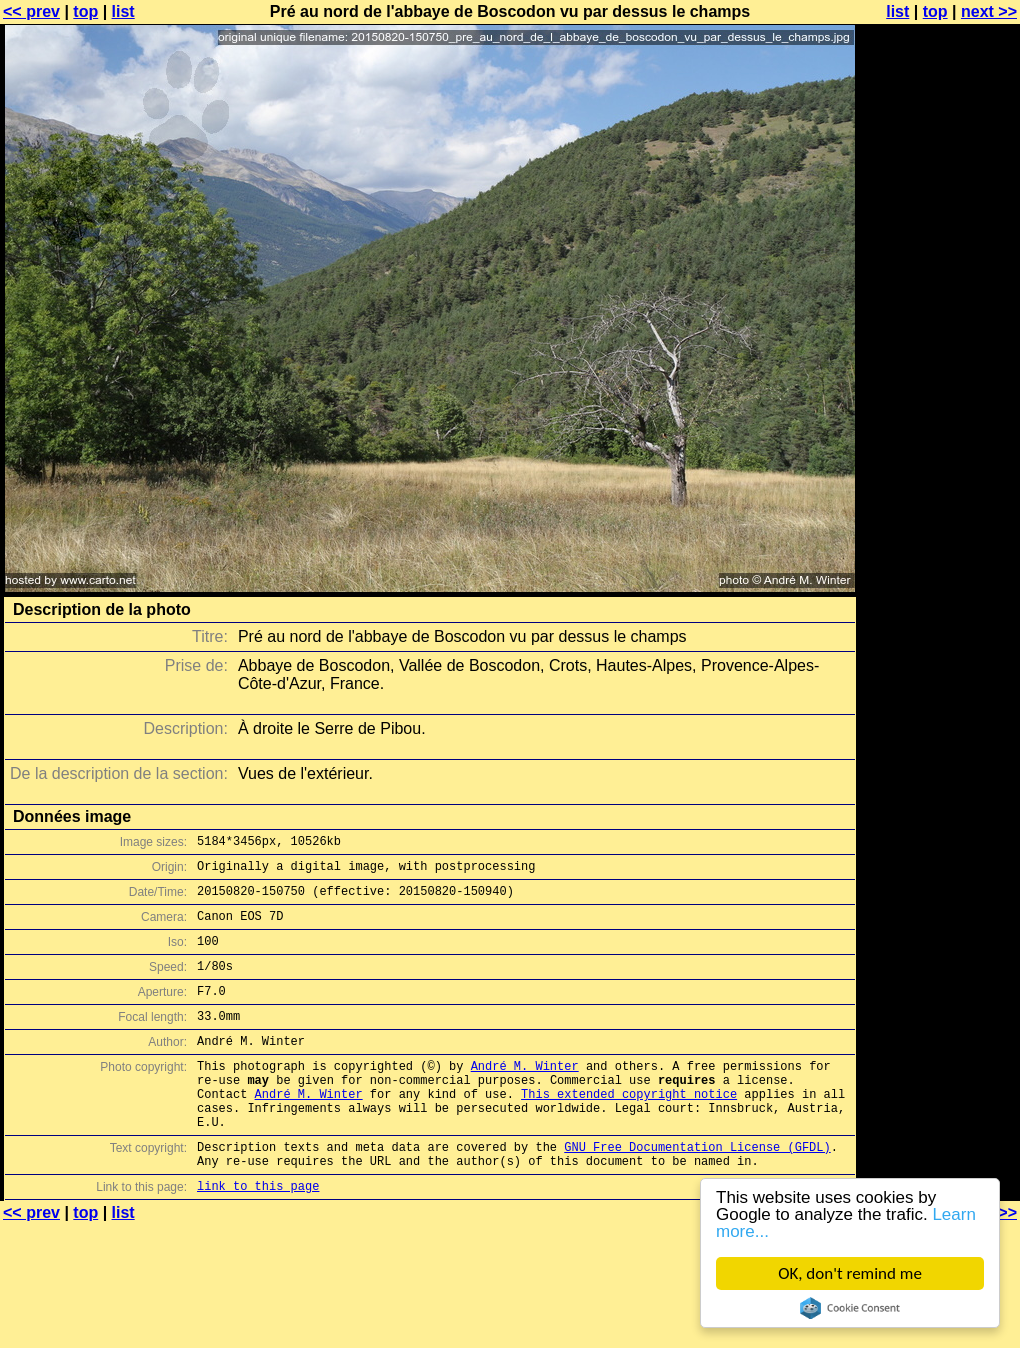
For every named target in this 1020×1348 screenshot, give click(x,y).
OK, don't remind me (850, 1273)
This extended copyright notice (629, 1129)
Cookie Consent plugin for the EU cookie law (850, 1308)
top (85, 11)
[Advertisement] (939, 257)
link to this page (258, 1236)
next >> (989, 11)
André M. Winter (525, 1095)
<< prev (31, 11)
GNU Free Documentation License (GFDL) (697, 1191)
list (123, 11)
